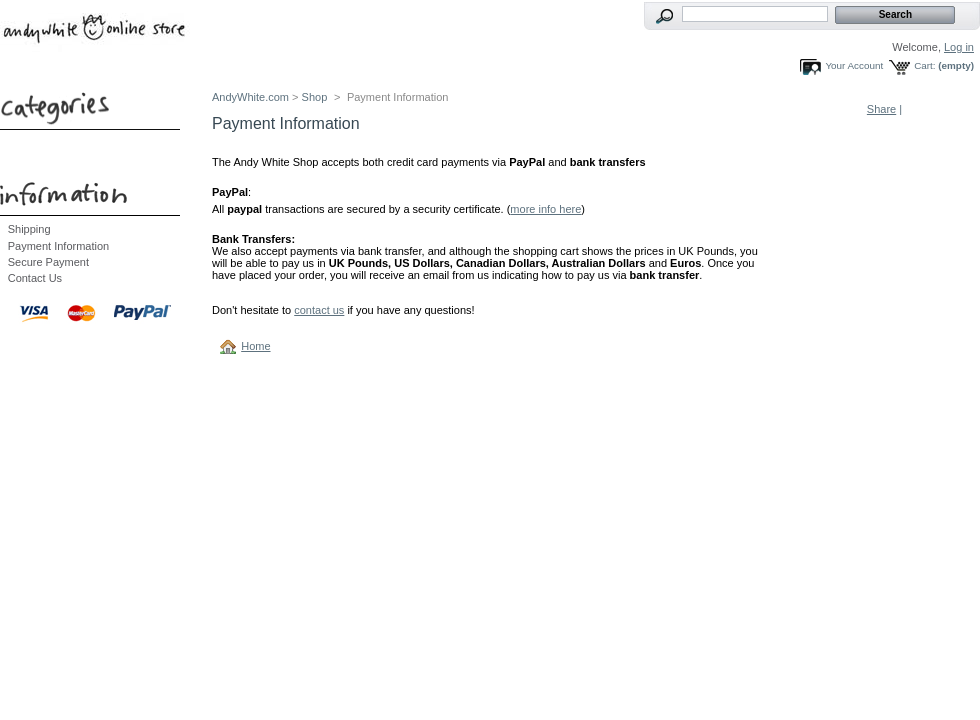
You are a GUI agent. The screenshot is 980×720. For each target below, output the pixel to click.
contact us (319, 310)
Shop (315, 97)
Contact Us (35, 278)
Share (881, 109)
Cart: (924, 65)
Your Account (854, 65)
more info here (545, 209)
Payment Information (59, 246)
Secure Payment (48, 262)
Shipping (29, 229)
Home (255, 346)
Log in (959, 47)
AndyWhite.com (250, 97)
